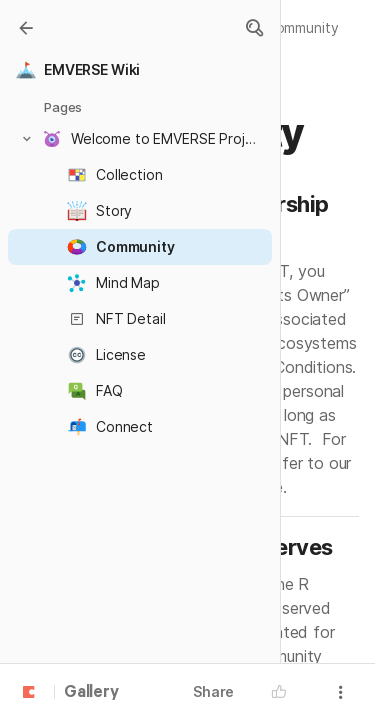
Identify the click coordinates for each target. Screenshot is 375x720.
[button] (254, 28)
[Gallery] (26, 28)
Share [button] (213, 691)
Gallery (91, 693)
